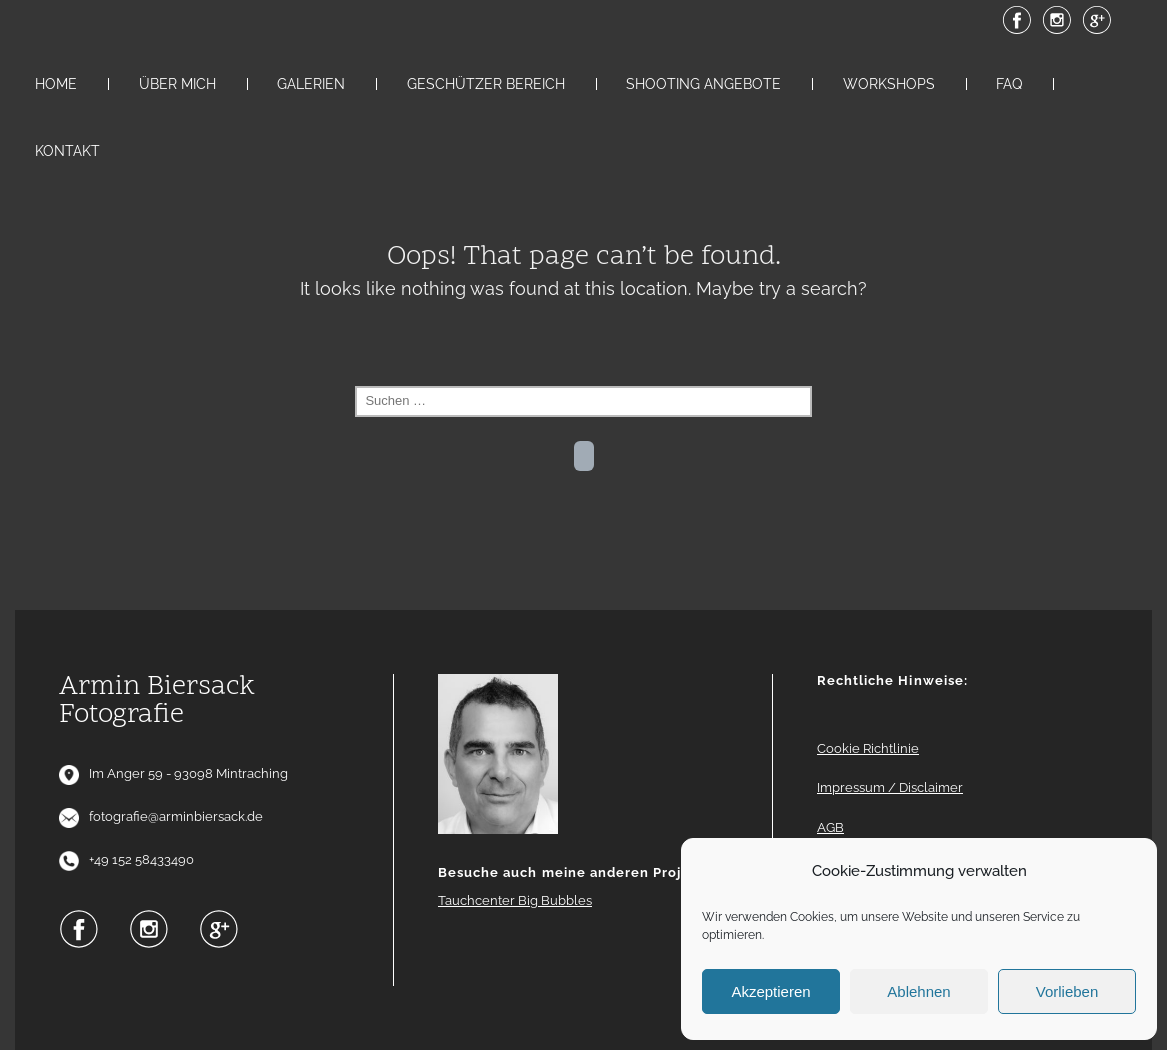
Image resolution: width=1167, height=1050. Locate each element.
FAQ (1009, 84)
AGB (830, 827)
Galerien (311, 84)
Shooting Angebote (703, 84)
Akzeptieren (770, 991)
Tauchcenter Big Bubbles (515, 900)
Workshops (889, 84)
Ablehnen (918, 991)
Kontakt (67, 151)
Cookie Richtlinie (868, 748)
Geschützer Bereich (486, 84)
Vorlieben (1067, 991)
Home (56, 84)
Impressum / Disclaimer (890, 787)
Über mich (177, 84)
